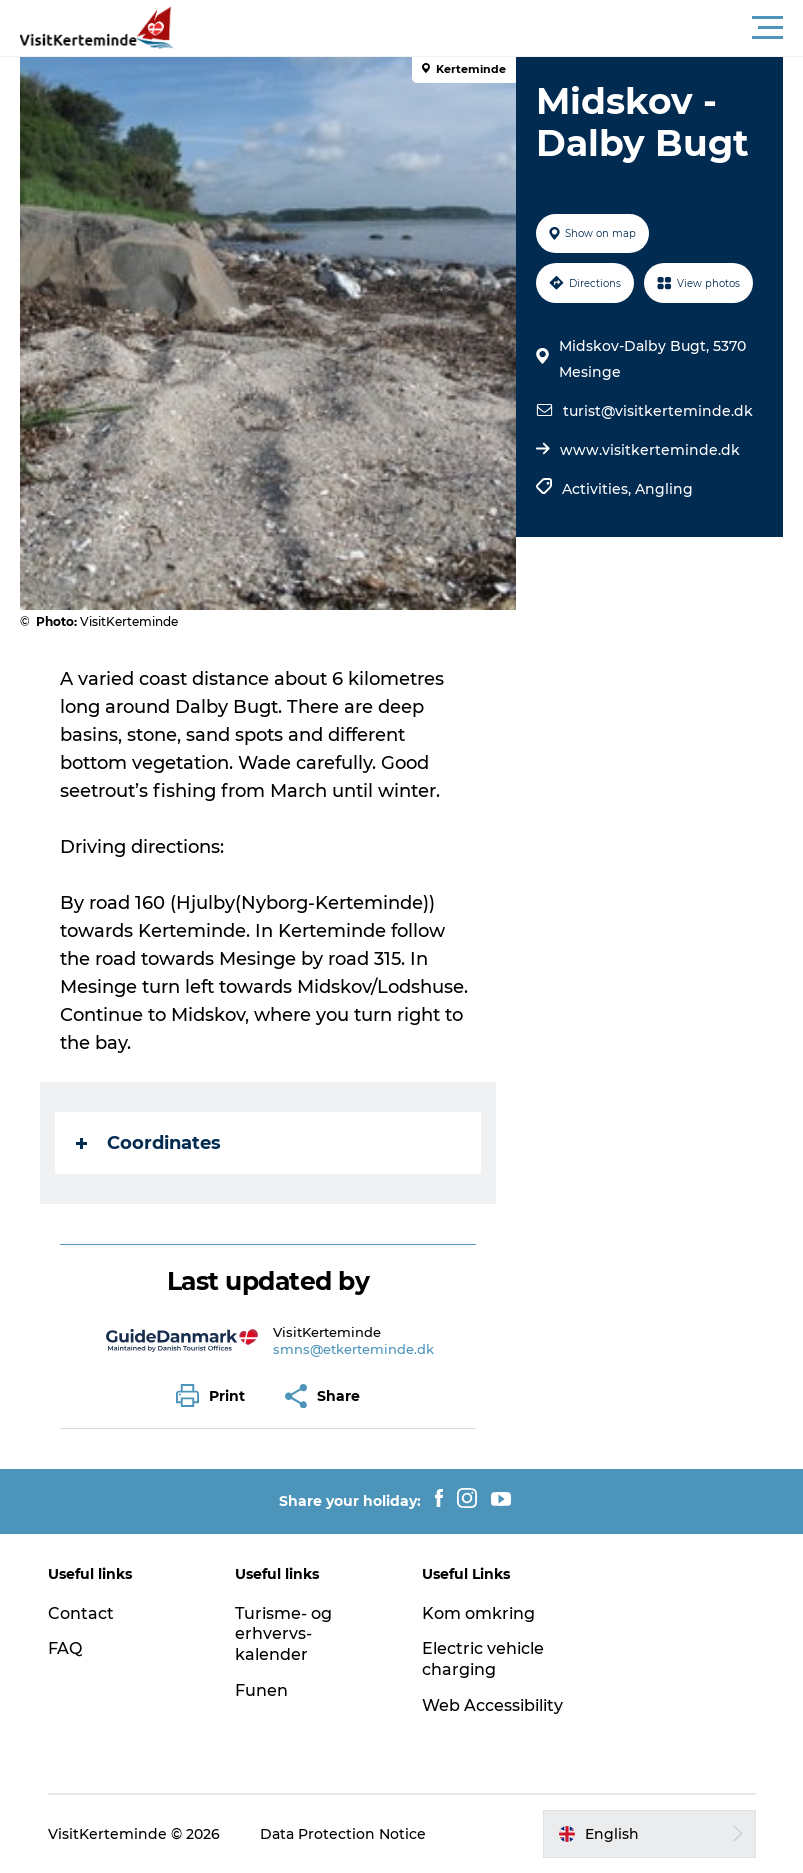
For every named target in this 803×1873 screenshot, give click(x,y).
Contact (81, 1613)
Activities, (598, 489)
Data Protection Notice (343, 1834)
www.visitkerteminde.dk (650, 450)
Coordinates (148, 1143)
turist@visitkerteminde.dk (658, 411)
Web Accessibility (492, 1705)
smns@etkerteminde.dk (353, 1349)
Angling (664, 489)
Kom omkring (478, 1613)
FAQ (65, 1648)
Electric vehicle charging (483, 1659)
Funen (261, 1690)
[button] (491, 28)
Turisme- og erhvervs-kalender (283, 1634)
